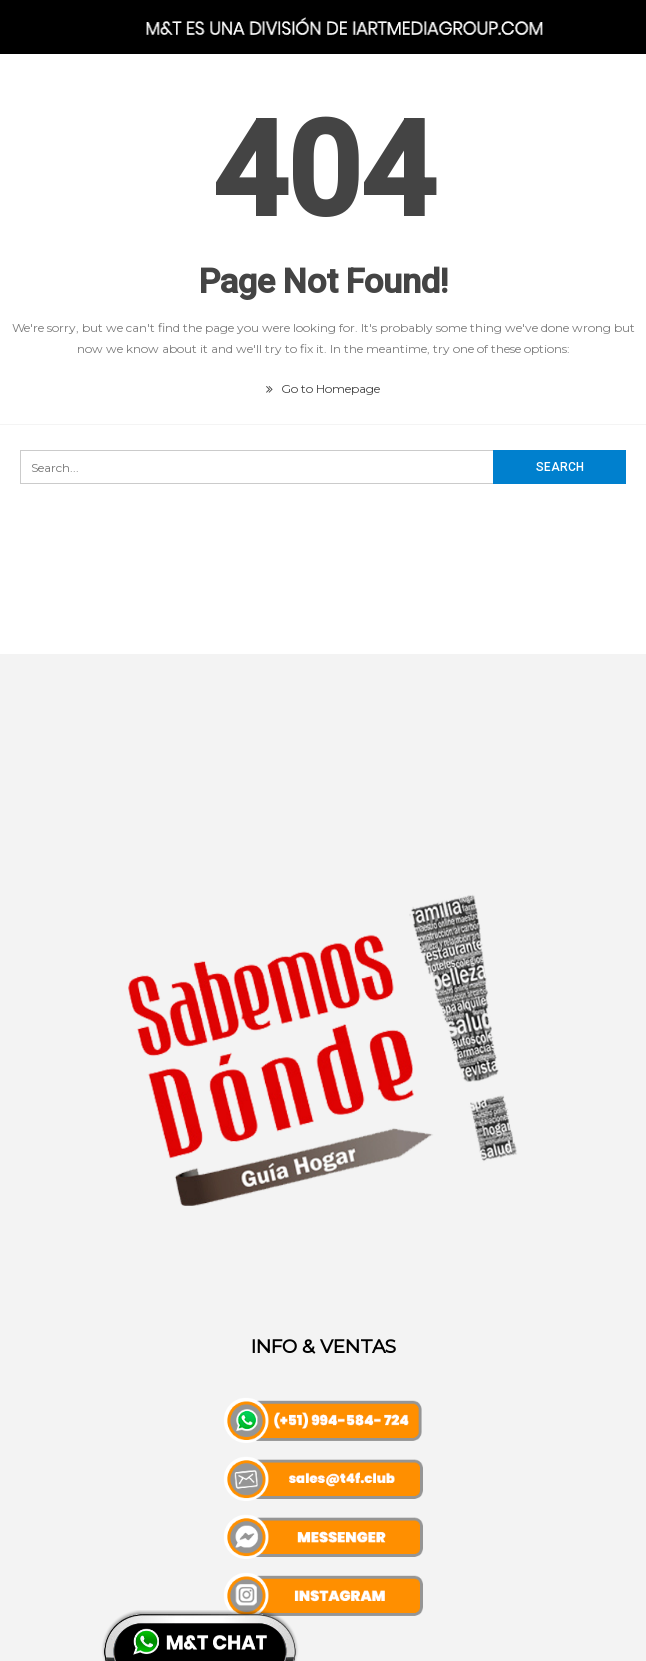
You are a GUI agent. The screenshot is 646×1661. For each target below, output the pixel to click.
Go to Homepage (323, 388)
